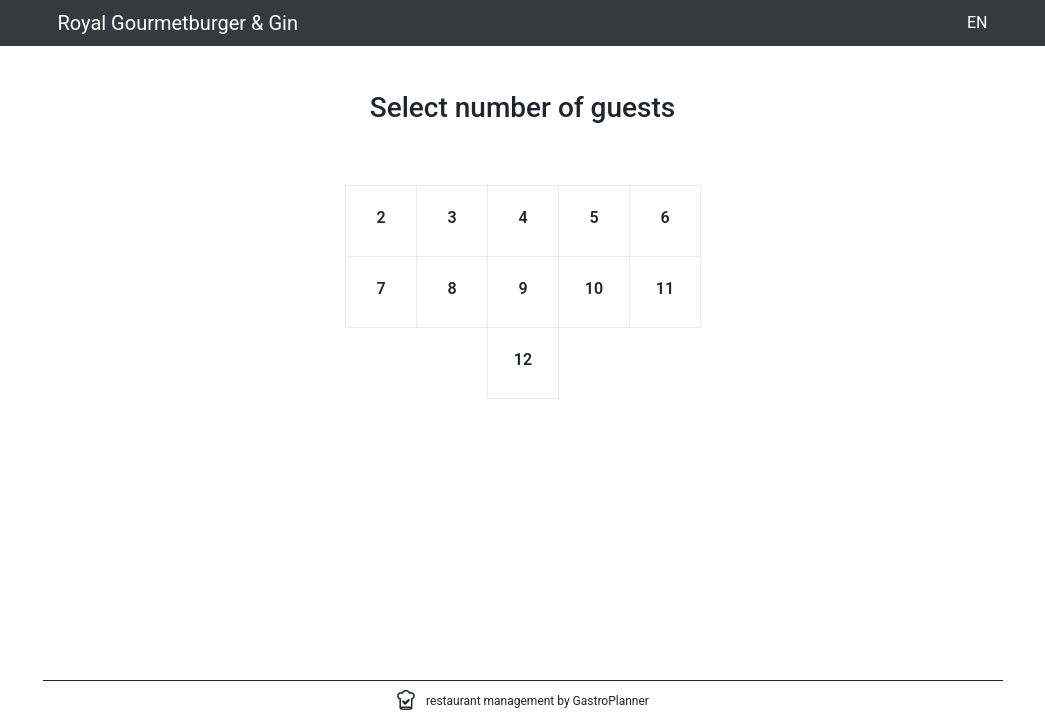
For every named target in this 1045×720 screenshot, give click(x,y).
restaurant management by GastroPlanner (537, 701)
